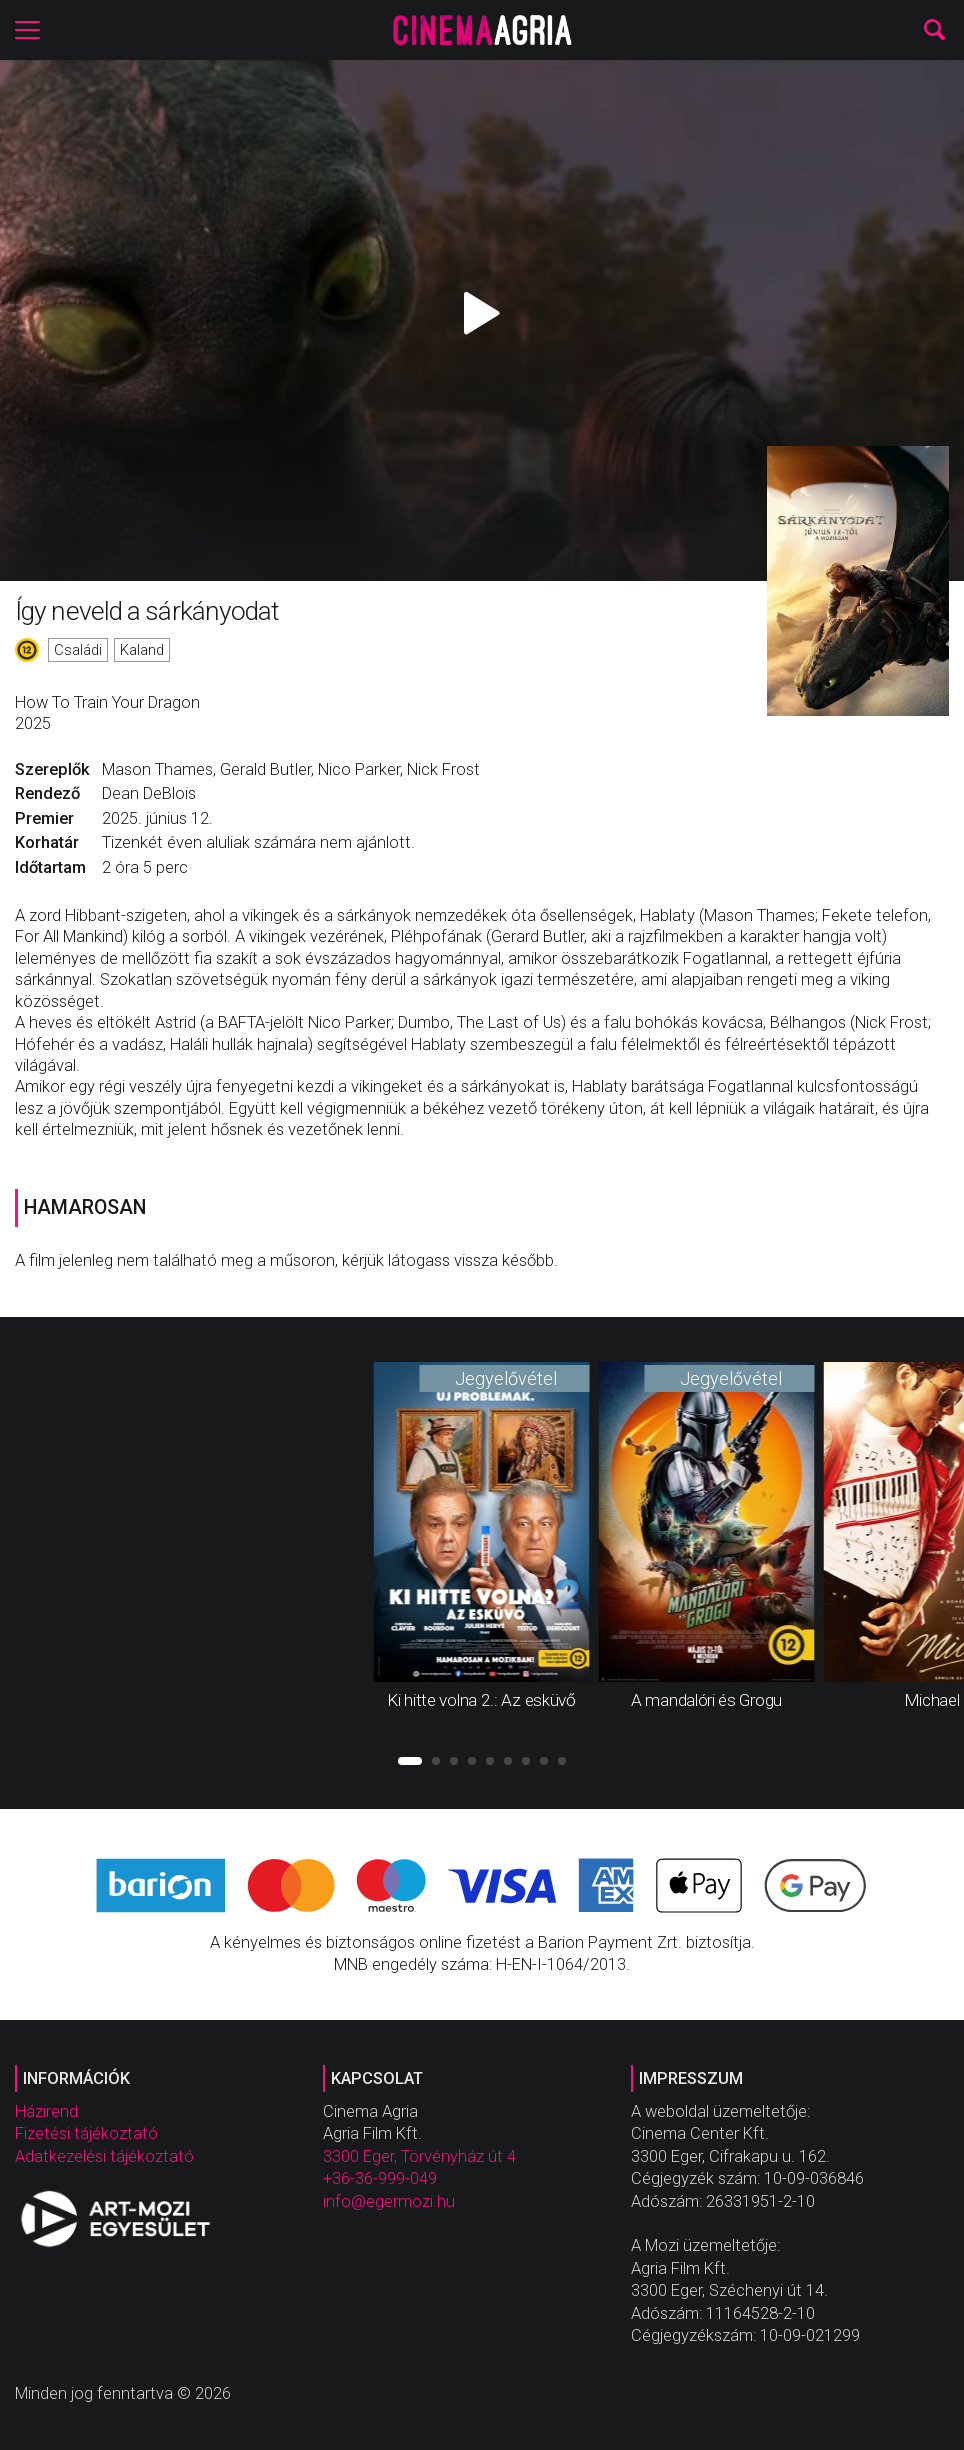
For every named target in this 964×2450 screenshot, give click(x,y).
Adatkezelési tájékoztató (104, 2156)
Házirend (46, 2111)
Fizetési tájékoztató (86, 2133)
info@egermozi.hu (389, 2201)
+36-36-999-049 (380, 2178)
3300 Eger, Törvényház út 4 (419, 2156)
